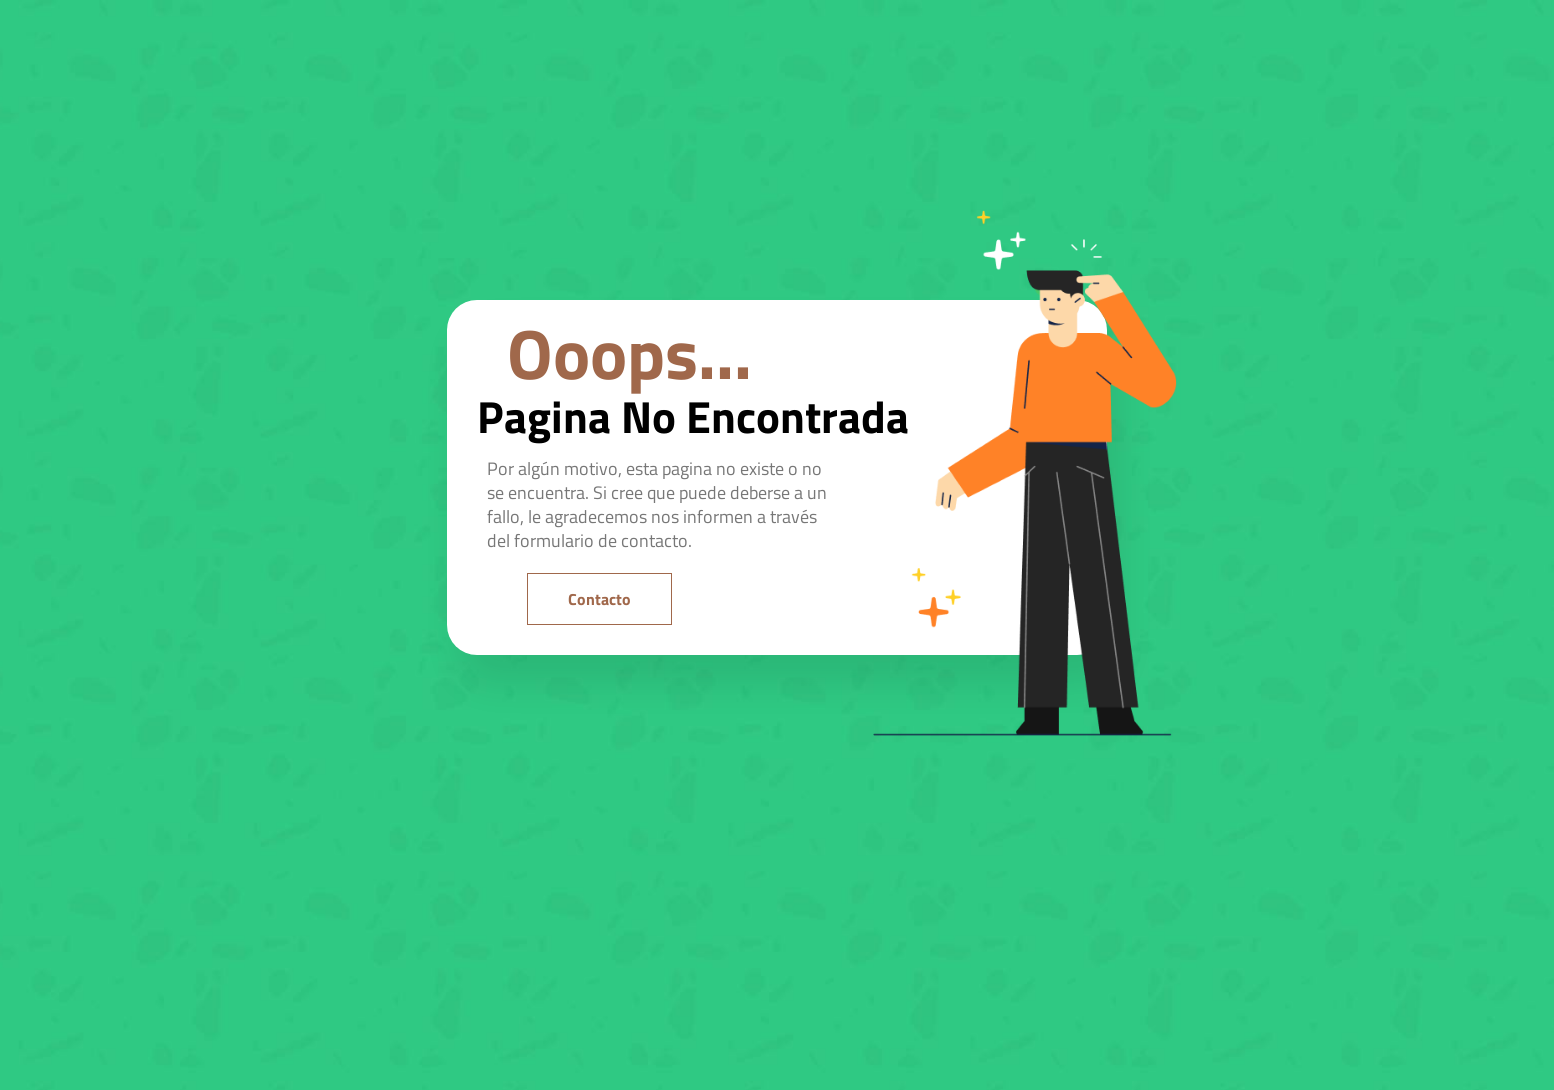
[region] (260, 903)
